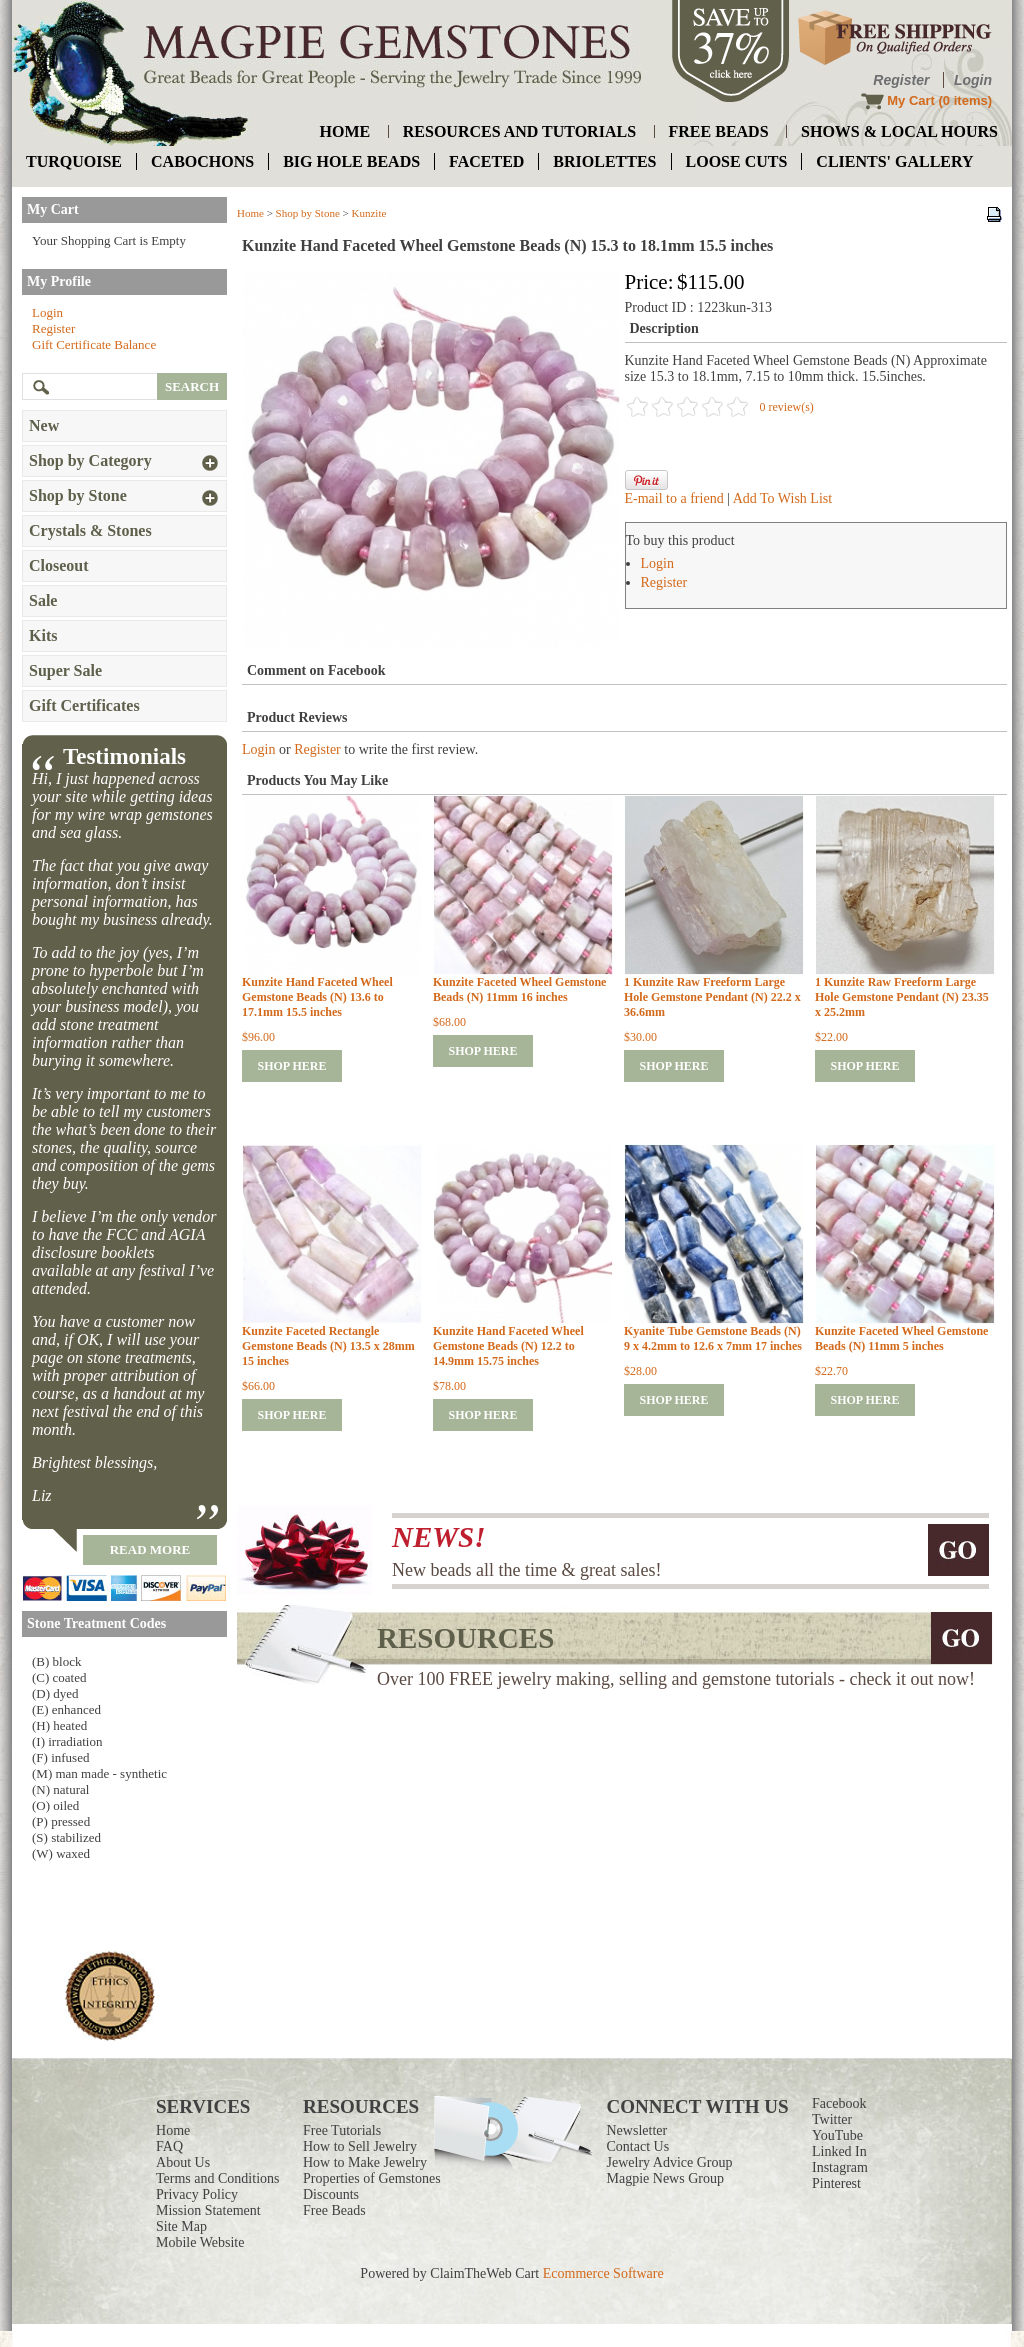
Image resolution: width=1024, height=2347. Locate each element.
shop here (291, 1066)
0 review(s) (787, 407)
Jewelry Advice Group (670, 2162)
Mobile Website (200, 2242)
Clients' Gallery (894, 161)
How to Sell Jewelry (360, 2146)
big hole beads (351, 161)
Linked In (839, 2151)
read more (150, 1549)
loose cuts (737, 161)
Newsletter (637, 2130)
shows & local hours (899, 131)
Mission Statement (208, 2210)
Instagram (840, 2167)
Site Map (181, 2226)
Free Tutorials (342, 2130)
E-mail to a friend (674, 498)
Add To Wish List (782, 498)
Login (973, 80)
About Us (183, 2162)
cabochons (202, 161)
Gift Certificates (84, 705)
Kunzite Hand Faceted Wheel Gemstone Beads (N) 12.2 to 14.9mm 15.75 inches (508, 1346)
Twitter (832, 2119)
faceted (486, 161)
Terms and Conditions (217, 2178)
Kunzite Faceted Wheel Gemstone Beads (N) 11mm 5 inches (901, 1338)
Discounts (331, 2194)
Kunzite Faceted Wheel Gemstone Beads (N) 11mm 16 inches (519, 989)
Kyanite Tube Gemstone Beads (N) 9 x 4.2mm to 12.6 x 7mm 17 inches (713, 1338)
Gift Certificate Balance (94, 344)
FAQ (169, 2146)
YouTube (837, 2135)
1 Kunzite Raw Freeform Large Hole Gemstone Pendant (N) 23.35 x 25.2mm (902, 997)
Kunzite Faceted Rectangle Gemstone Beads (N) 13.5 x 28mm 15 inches (328, 1346)
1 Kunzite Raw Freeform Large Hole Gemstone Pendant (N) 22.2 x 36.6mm (712, 997)
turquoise (74, 161)
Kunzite (369, 213)
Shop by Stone (308, 213)
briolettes (604, 161)
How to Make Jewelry (365, 2162)
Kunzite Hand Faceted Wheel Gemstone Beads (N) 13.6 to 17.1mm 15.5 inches (317, 997)
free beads (719, 131)
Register (901, 80)
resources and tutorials (519, 131)
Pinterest (836, 2183)
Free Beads (334, 2210)
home (345, 131)
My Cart (911, 100)
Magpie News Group (665, 2178)
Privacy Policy (197, 2194)
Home (250, 213)
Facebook (839, 2103)
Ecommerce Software (603, 2273)
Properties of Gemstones (372, 2178)
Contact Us (638, 2146)
